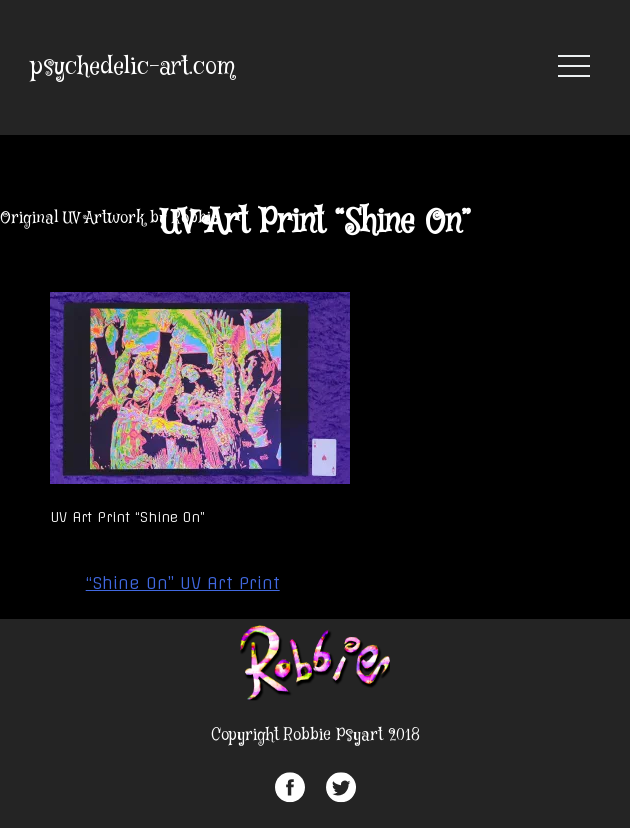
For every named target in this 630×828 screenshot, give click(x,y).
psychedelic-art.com (133, 67)
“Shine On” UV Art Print (183, 583)
